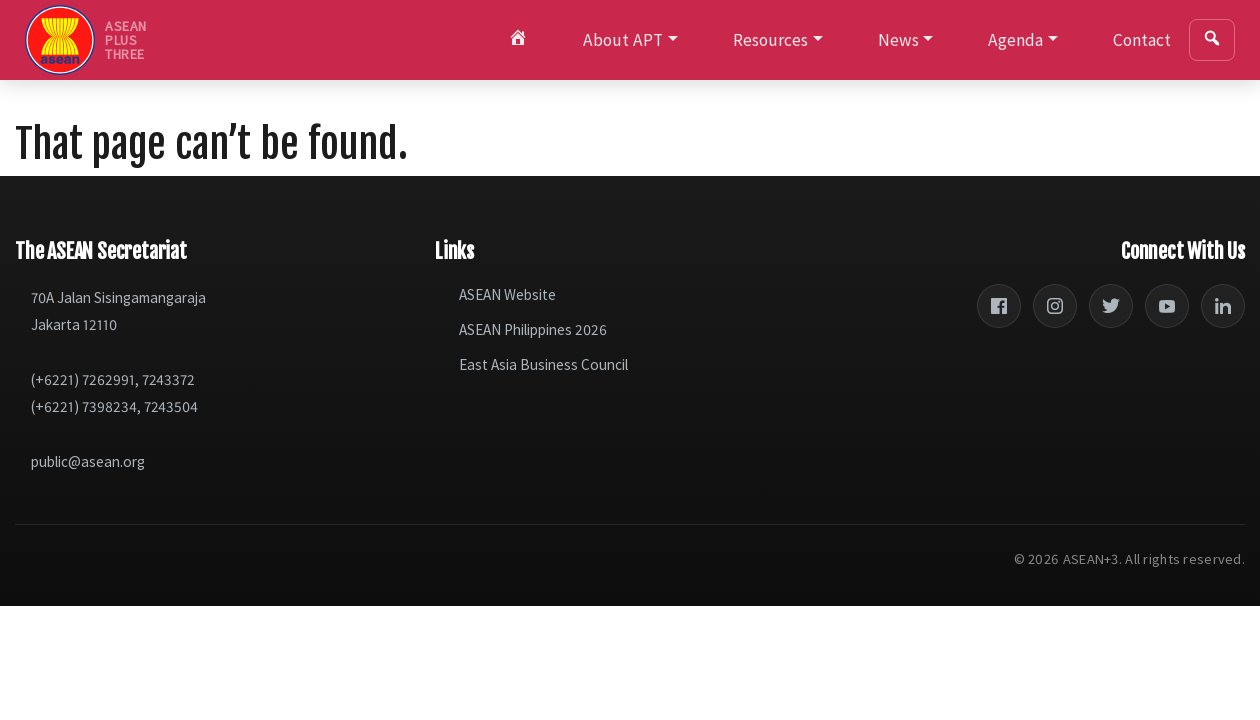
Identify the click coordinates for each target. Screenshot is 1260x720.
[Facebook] (999, 306)
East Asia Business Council (543, 364)
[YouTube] (1167, 306)
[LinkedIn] (1223, 306)
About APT (623, 40)
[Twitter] (1111, 306)
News (898, 40)
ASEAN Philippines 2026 (533, 329)
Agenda (1015, 40)
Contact (1142, 40)
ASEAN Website (507, 294)
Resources (770, 40)
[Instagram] (1055, 306)
